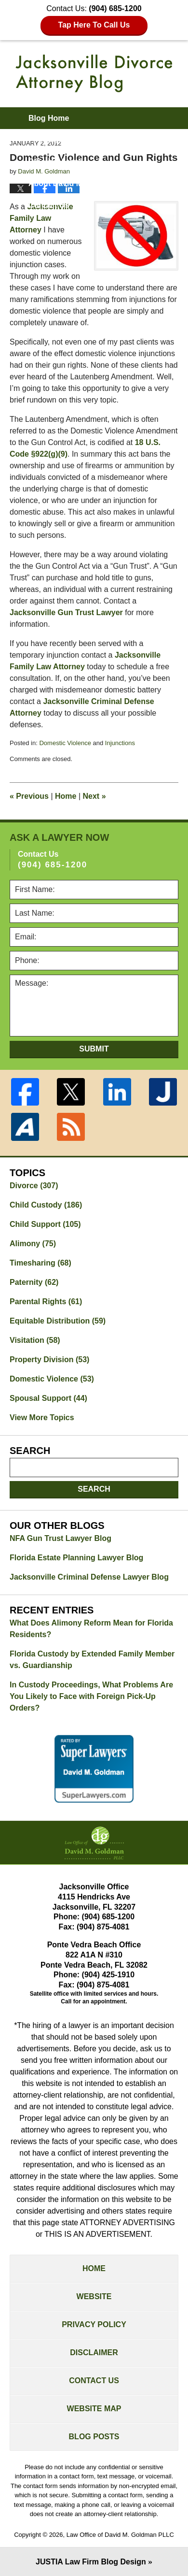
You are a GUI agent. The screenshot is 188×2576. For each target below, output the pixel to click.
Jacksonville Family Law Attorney (41, 218)
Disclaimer (94, 2352)
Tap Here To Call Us (94, 25)
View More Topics (42, 1417)
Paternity (34, 1282)
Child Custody (46, 1205)
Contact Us (94, 2380)
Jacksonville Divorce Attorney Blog (94, 73)
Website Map (94, 2408)
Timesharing (40, 1263)
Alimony (33, 1243)
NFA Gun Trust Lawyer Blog (60, 1538)
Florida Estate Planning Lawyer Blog (76, 1558)
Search (94, 1489)
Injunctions (120, 743)
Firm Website (52, 140)
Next (94, 796)
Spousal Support (48, 1398)
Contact (48, 205)
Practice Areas (55, 162)
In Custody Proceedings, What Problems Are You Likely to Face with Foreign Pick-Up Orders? (91, 1696)
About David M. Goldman (74, 183)
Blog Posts (94, 2436)
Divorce (34, 1185)
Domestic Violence (65, 743)
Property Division (49, 1359)
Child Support (45, 1224)
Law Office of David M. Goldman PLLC (120, 2534)
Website (94, 2296)
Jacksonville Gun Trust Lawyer (66, 612)
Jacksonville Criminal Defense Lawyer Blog (89, 1577)
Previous (29, 796)
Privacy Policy (94, 2324)
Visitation (35, 1340)
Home (65, 796)
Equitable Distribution (58, 1321)
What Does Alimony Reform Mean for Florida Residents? (91, 1629)
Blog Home (48, 118)
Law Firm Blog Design (91, 2562)
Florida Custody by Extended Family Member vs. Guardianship (92, 1659)
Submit (93, 1049)
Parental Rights (46, 1301)
